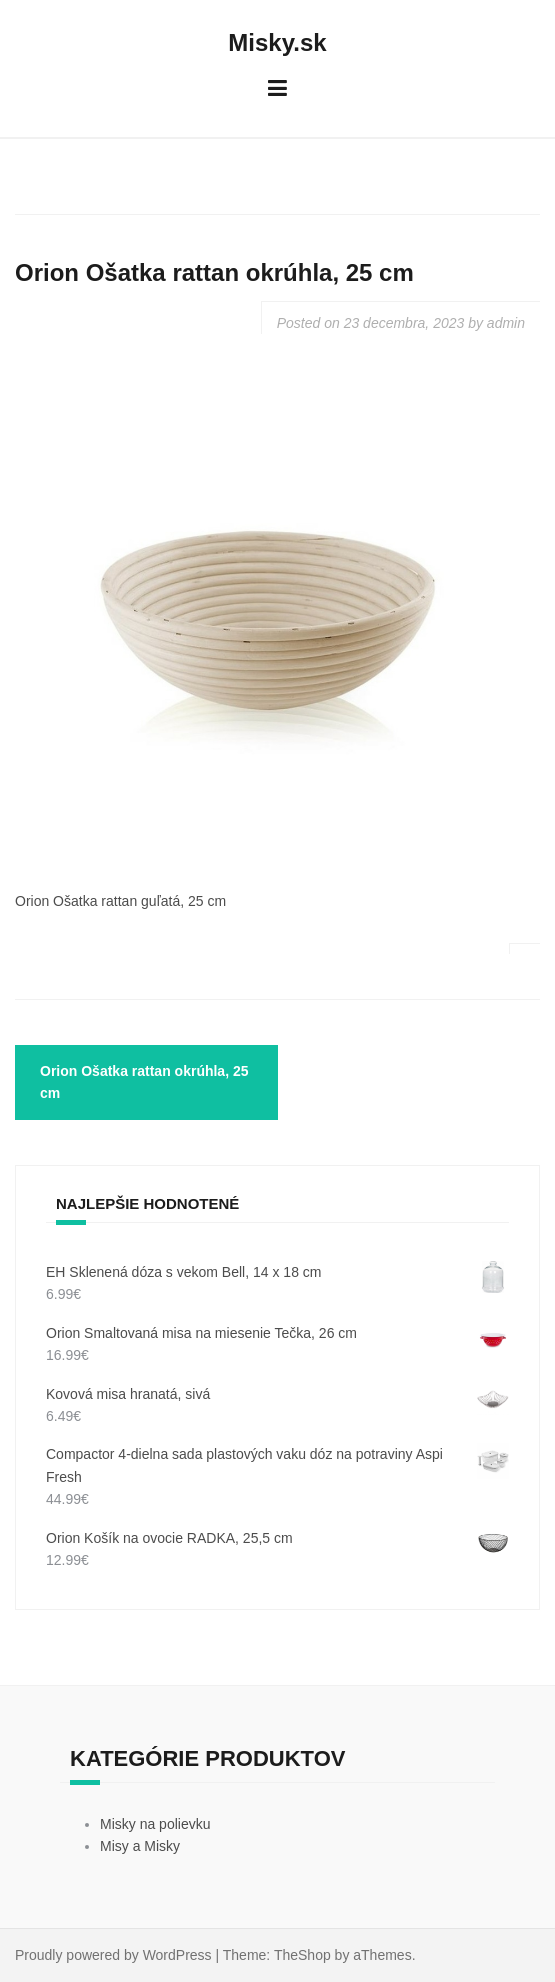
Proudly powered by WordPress (113, 1955)
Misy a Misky (140, 1846)
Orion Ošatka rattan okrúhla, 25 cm (144, 1082)
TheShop (302, 1955)
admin (506, 323)
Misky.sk (277, 42)
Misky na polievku (155, 1824)
